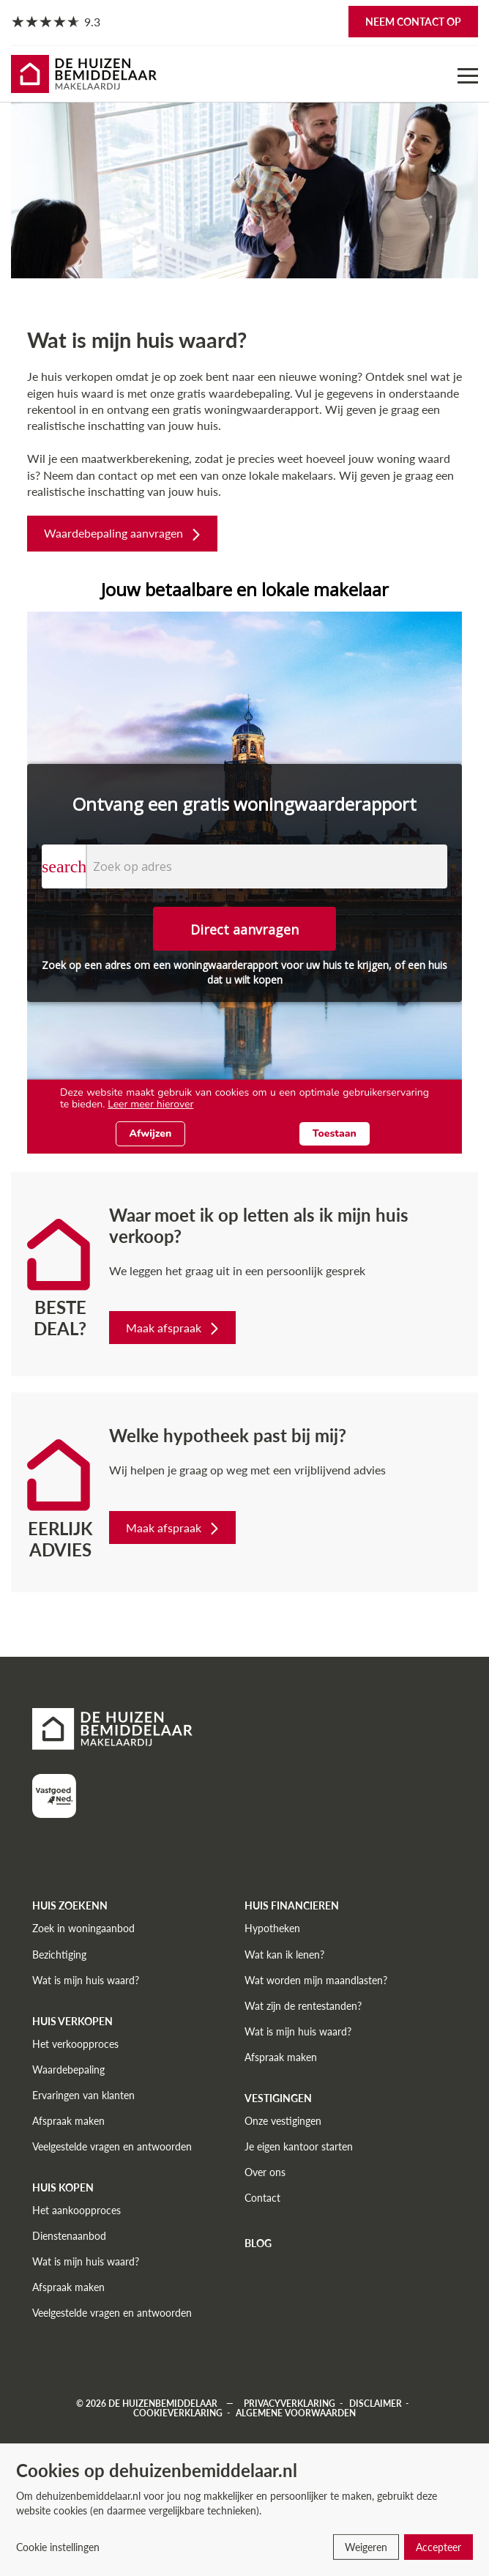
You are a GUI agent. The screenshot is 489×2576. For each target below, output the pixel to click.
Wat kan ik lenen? (284, 1954)
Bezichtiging (59, 1954)
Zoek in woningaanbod (83, 1928)
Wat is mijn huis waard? (85, 1980)
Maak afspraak (174, 1328)
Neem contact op (413, 21)
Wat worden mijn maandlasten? (315, 1980)
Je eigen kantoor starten (298, 2146)
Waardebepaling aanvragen (124, 533)
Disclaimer (375, 2403)
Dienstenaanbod (69, 2236)
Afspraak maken (68, 2121)
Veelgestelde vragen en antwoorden (112, 2146)
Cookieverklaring (178, 2413)
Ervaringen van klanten (83, 2095)
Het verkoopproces (75, 2044)
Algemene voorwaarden (296, 2413)
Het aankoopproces (76, 2210)
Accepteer (438, 2547)
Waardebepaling (68, 2069)
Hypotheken (272, 1928)
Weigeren (366, 2547)
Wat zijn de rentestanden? (303, 2006)
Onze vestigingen (282, 2121)
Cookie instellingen (58, 2547)
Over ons (264, 2172)
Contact (262, 2197)
